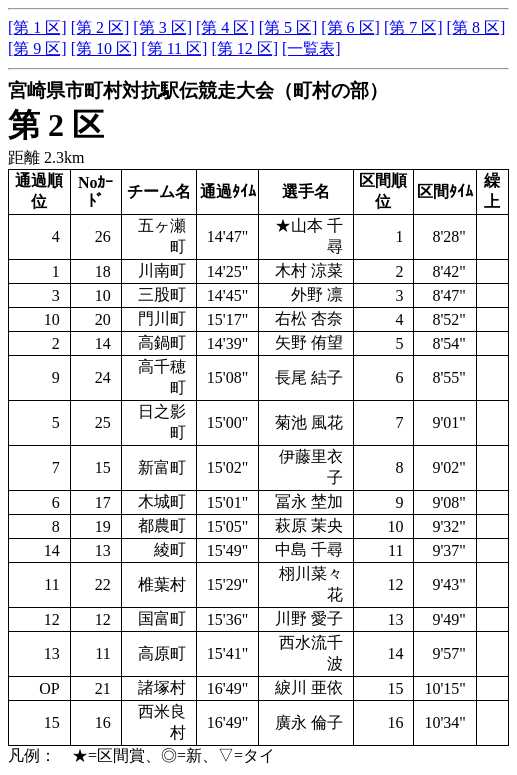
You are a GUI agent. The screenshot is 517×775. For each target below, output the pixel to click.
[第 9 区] (37, 48)
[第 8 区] (476, 27)
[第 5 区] (288, 27)
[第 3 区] (162, 27)
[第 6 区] (350, 27)
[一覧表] (311, 48)
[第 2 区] (100, 27)
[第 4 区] (225, 27)
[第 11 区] (174, 48)
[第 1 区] (37, 27)
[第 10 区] (104, 48)
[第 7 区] (413, 27)
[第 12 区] (244, 48)
